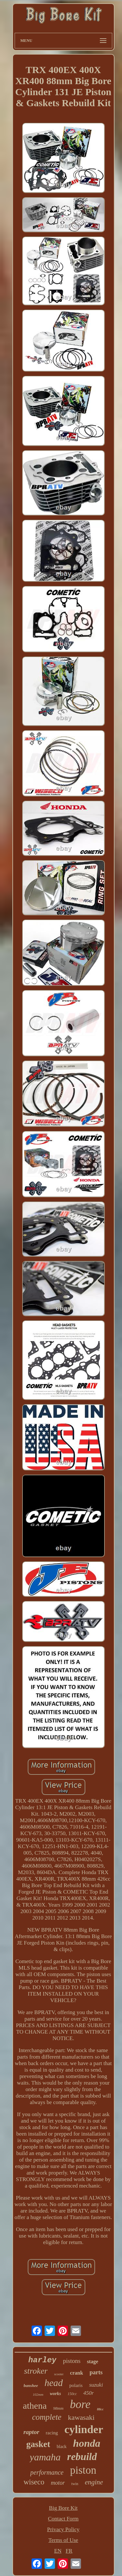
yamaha (45, 2457)
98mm (58, 2408)
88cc (100, 2409)
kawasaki (81, 2417)
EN (57, 2551)
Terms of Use (63, 2540)
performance (46, 2472)
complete (46, 2417)
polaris (76, 2385)
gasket (38, 2444)
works (55, 2393)
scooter (58, 2374)
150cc (72, 2394)
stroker (36, 2371)
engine (94, 2482)
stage (92, 2361)
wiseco (33, 2482)
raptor (31, 2432)
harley (42, 2360)
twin (74, 2483)
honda (87, 2443)
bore (80, 2404)
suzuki (96, 2385)
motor (58, 2483)
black (61, 2446)
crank (76, 2373)
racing (52, 2432)
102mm (38, 2394)
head (54, 2383)
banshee (31, 2385)
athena (35, 2406)
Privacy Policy (63, 2529)
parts (95, 2372)
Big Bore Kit (63, 2508)
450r (88, 2393)
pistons (71, 2360)
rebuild (82, 2456)
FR (69, 2551)
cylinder (83, 2429)
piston (83, 2470)
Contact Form (63, 2519)
